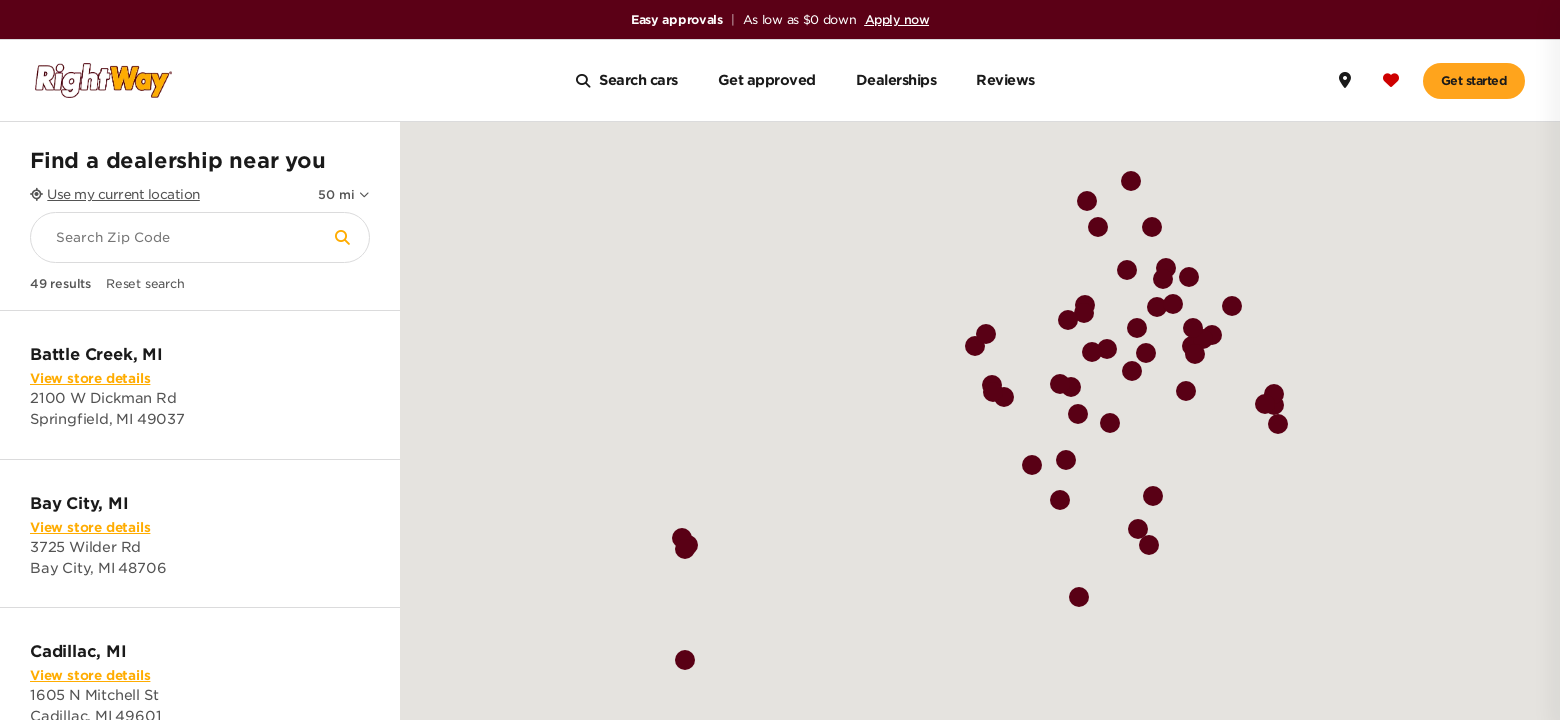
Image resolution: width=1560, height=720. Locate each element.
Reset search (145, 284)
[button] (1126, 339)
